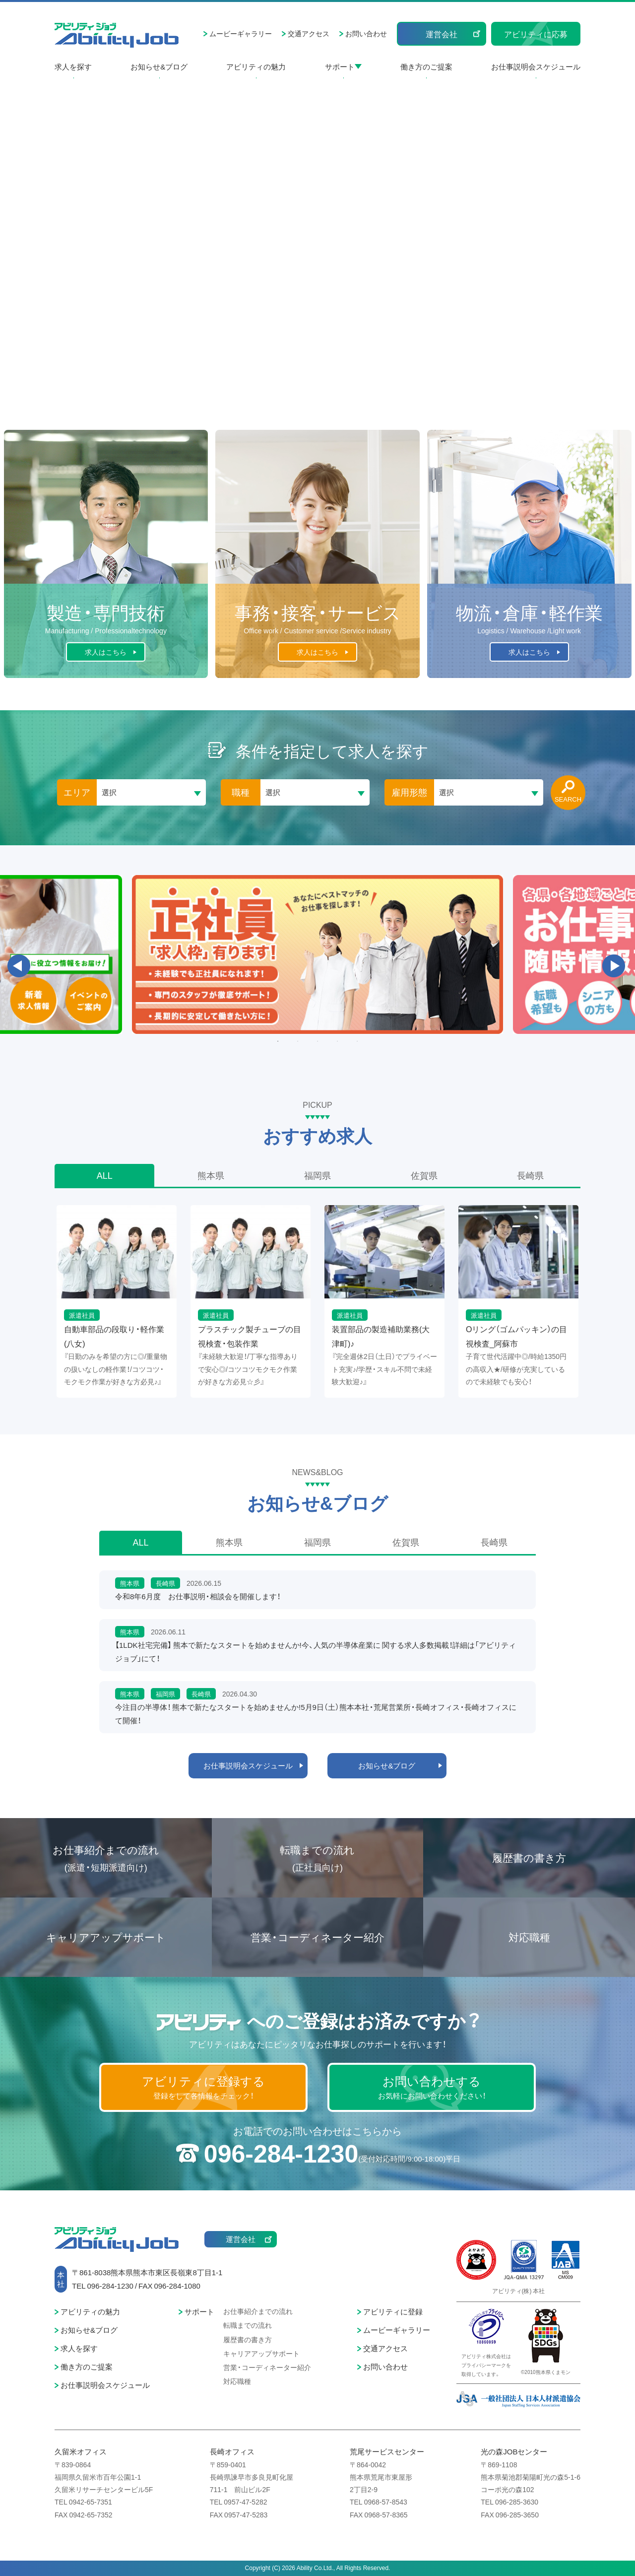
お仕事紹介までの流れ (106, 1858)
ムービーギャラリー (240, 33)
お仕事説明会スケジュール (535, 66)
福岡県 (317, 1175)
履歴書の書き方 (529, 1857)
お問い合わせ (366, 33)
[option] (317, 954)
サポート (340, 66)
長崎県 (530, 1175)
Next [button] (613, 965)
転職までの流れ (317, 1858)
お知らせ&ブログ (159, 66)
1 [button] (278, 1041)
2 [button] (298, 1041)
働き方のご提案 (426, 66)
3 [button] (317, 1041)
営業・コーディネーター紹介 (317, 1937)
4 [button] (337, 1041)
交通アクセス (308, 33)
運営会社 (441, 34)
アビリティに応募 (536, 34)
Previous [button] (18, 965)
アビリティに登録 (393, 2311)
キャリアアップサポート (106, 1937)
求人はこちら (106, 652)
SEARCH (568, 799)
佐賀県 (424, 1175)
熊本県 (210, 1175)
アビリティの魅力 (256, 66)
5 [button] (357, 1041)
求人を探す (73, 66)
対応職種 (529, 1937)
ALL (105, 1175)
